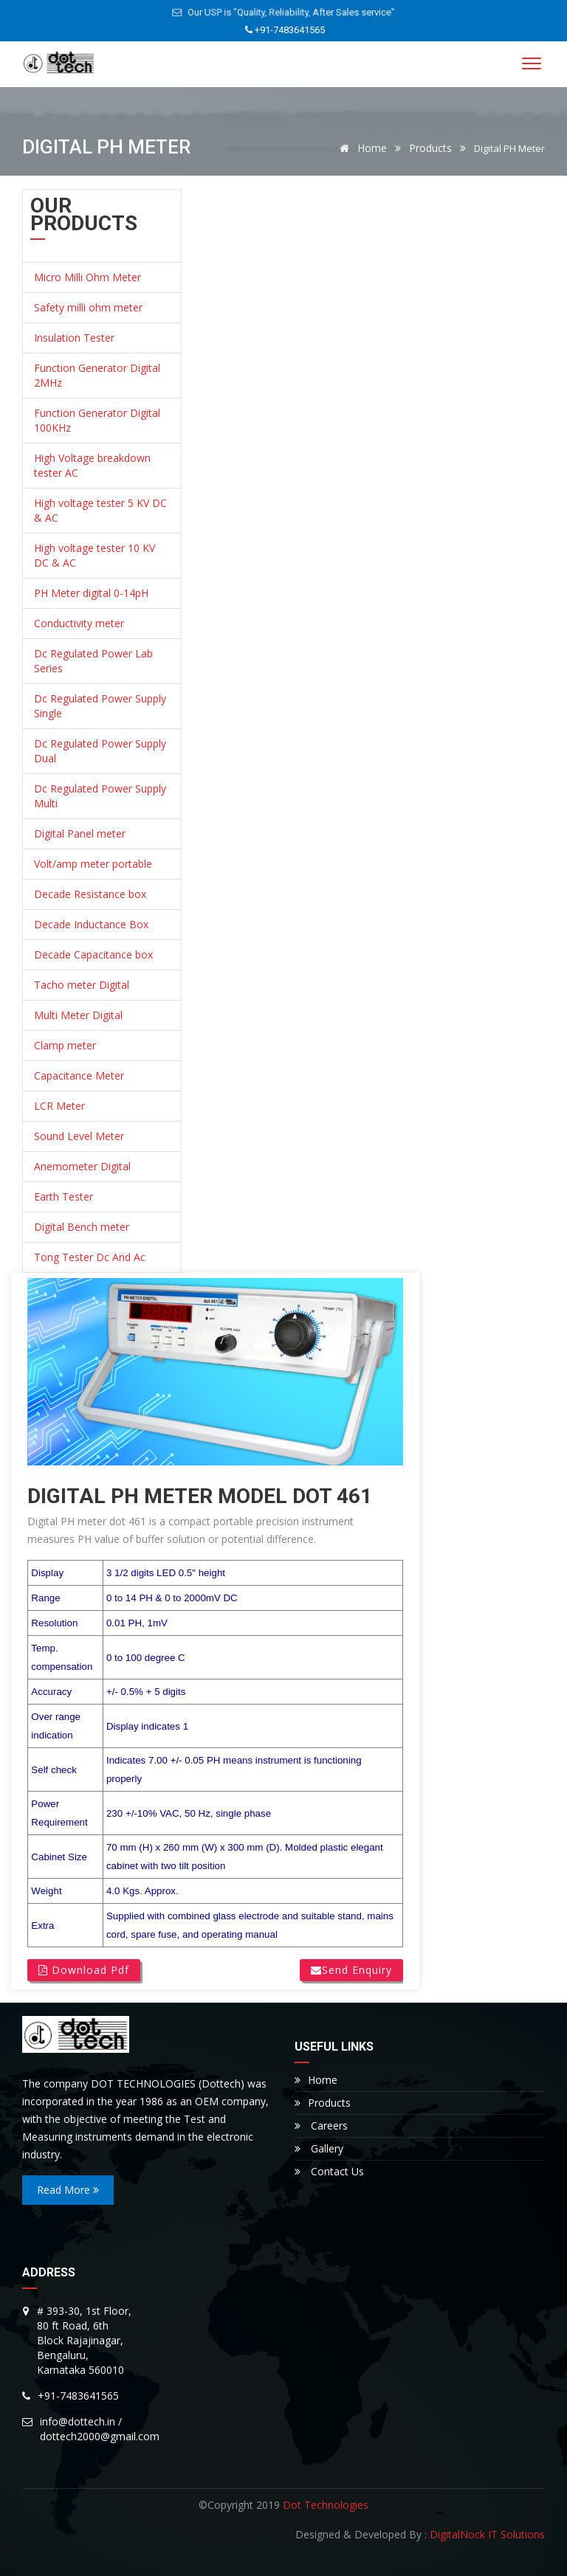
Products (430, 148)
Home (360, 148)
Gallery (319, 2148)
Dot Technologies (325, 2505)
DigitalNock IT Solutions (487, 2534)
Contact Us (329, 2171)
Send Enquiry (351, 1970)
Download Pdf (83, 1970)
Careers (321, 2126)
